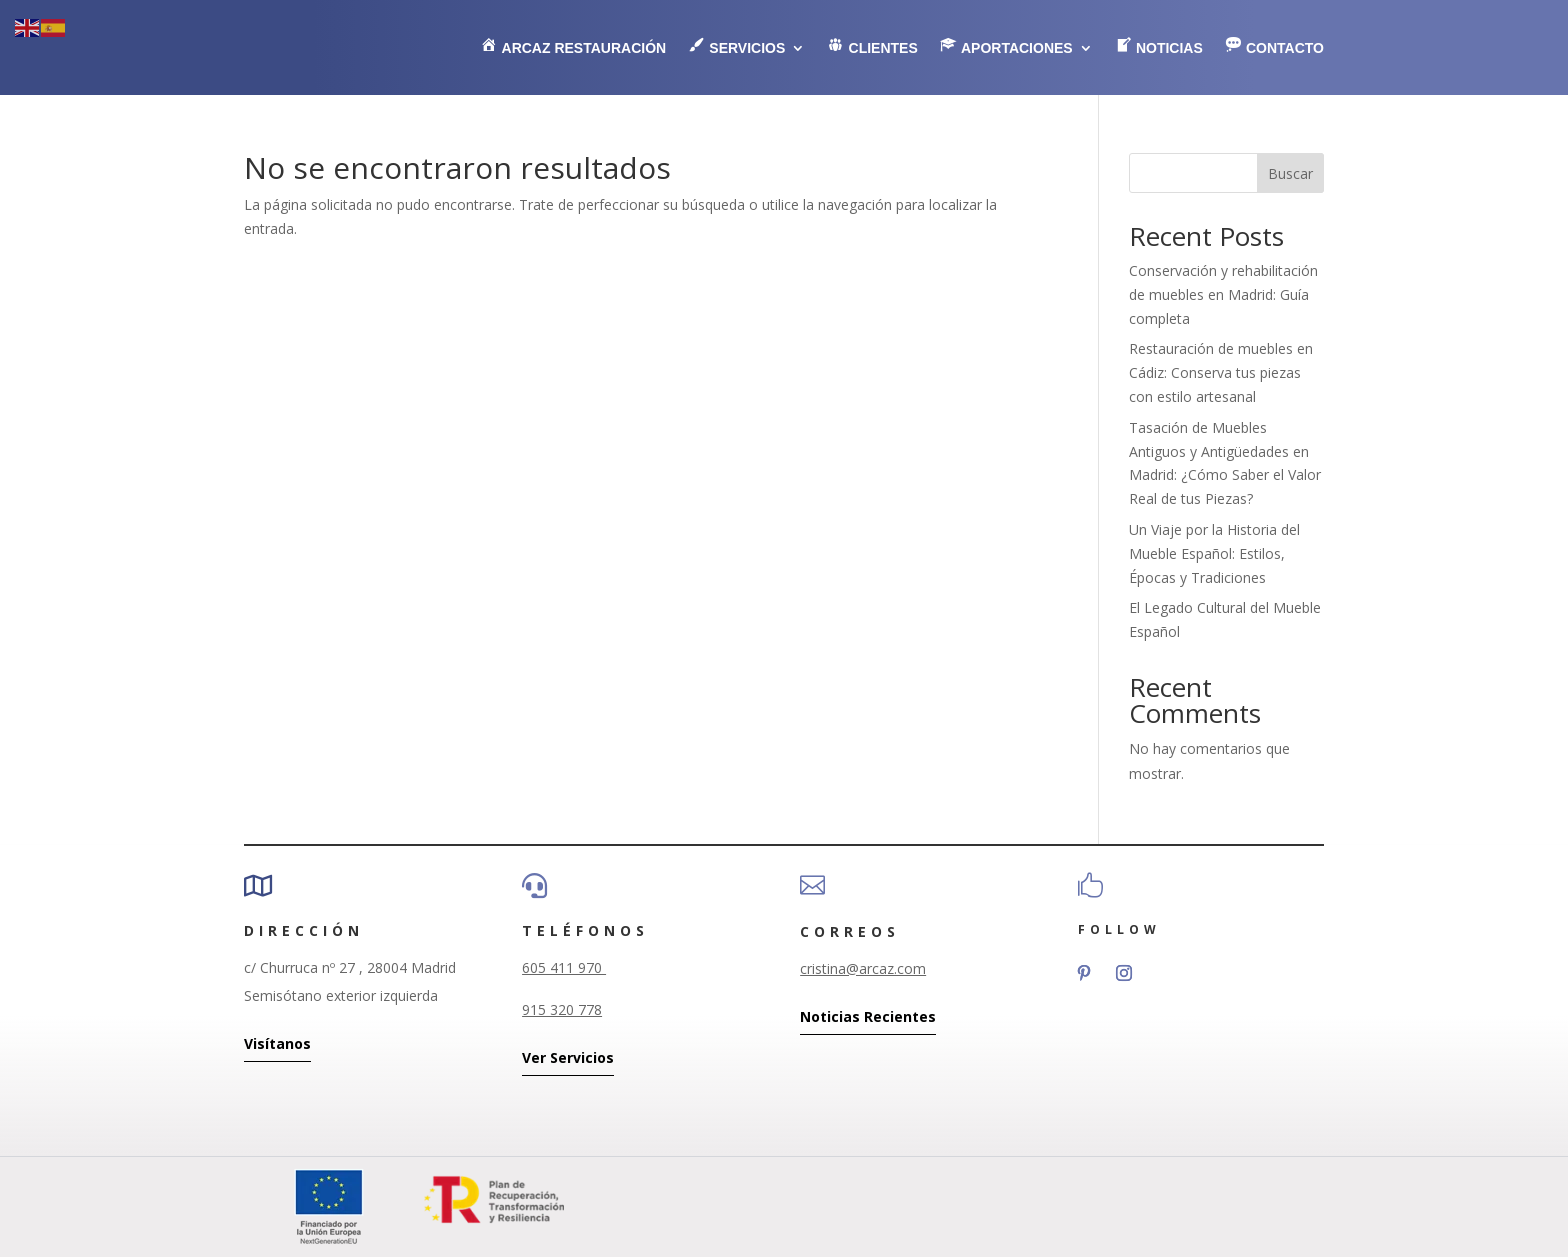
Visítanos (277, 1043)
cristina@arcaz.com (863, 968)
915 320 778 (562, 1009)
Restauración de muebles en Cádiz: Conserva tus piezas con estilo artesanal (1221, 372)
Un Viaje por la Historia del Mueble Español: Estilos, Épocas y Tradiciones (1214, 553)
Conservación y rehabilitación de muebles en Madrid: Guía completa (1223, 294)
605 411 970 (564, 967)
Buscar (1290, 173)
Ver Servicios (568, 1057)
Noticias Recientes (868, 1016)
